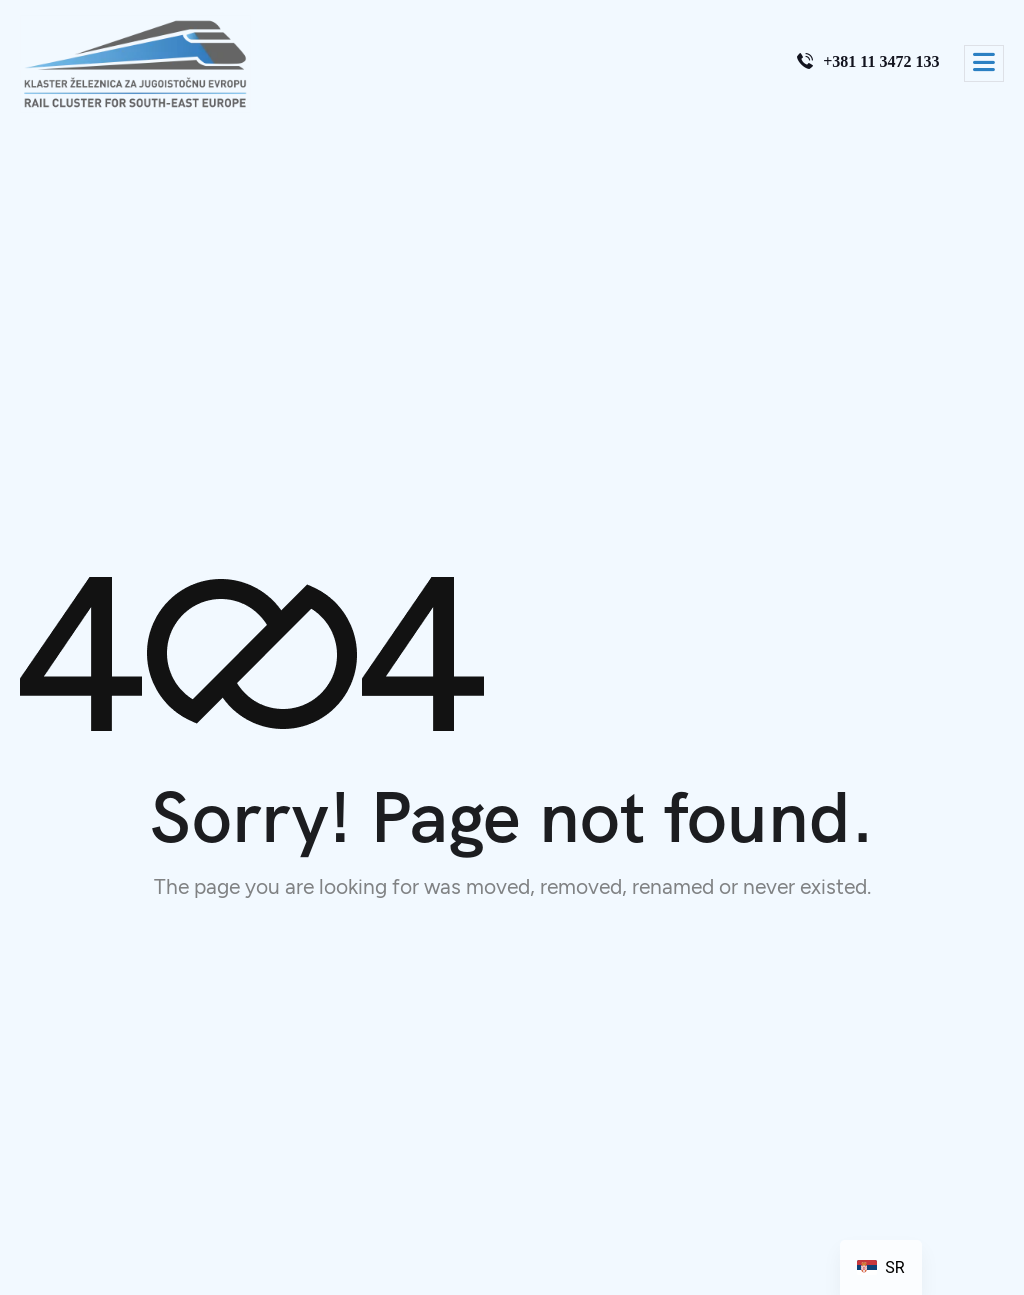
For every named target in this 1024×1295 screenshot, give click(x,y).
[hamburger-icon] (984, 63)
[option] (880, 1267)
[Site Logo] (135, 64)
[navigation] (880, 1267)
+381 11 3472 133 (868, 61)
